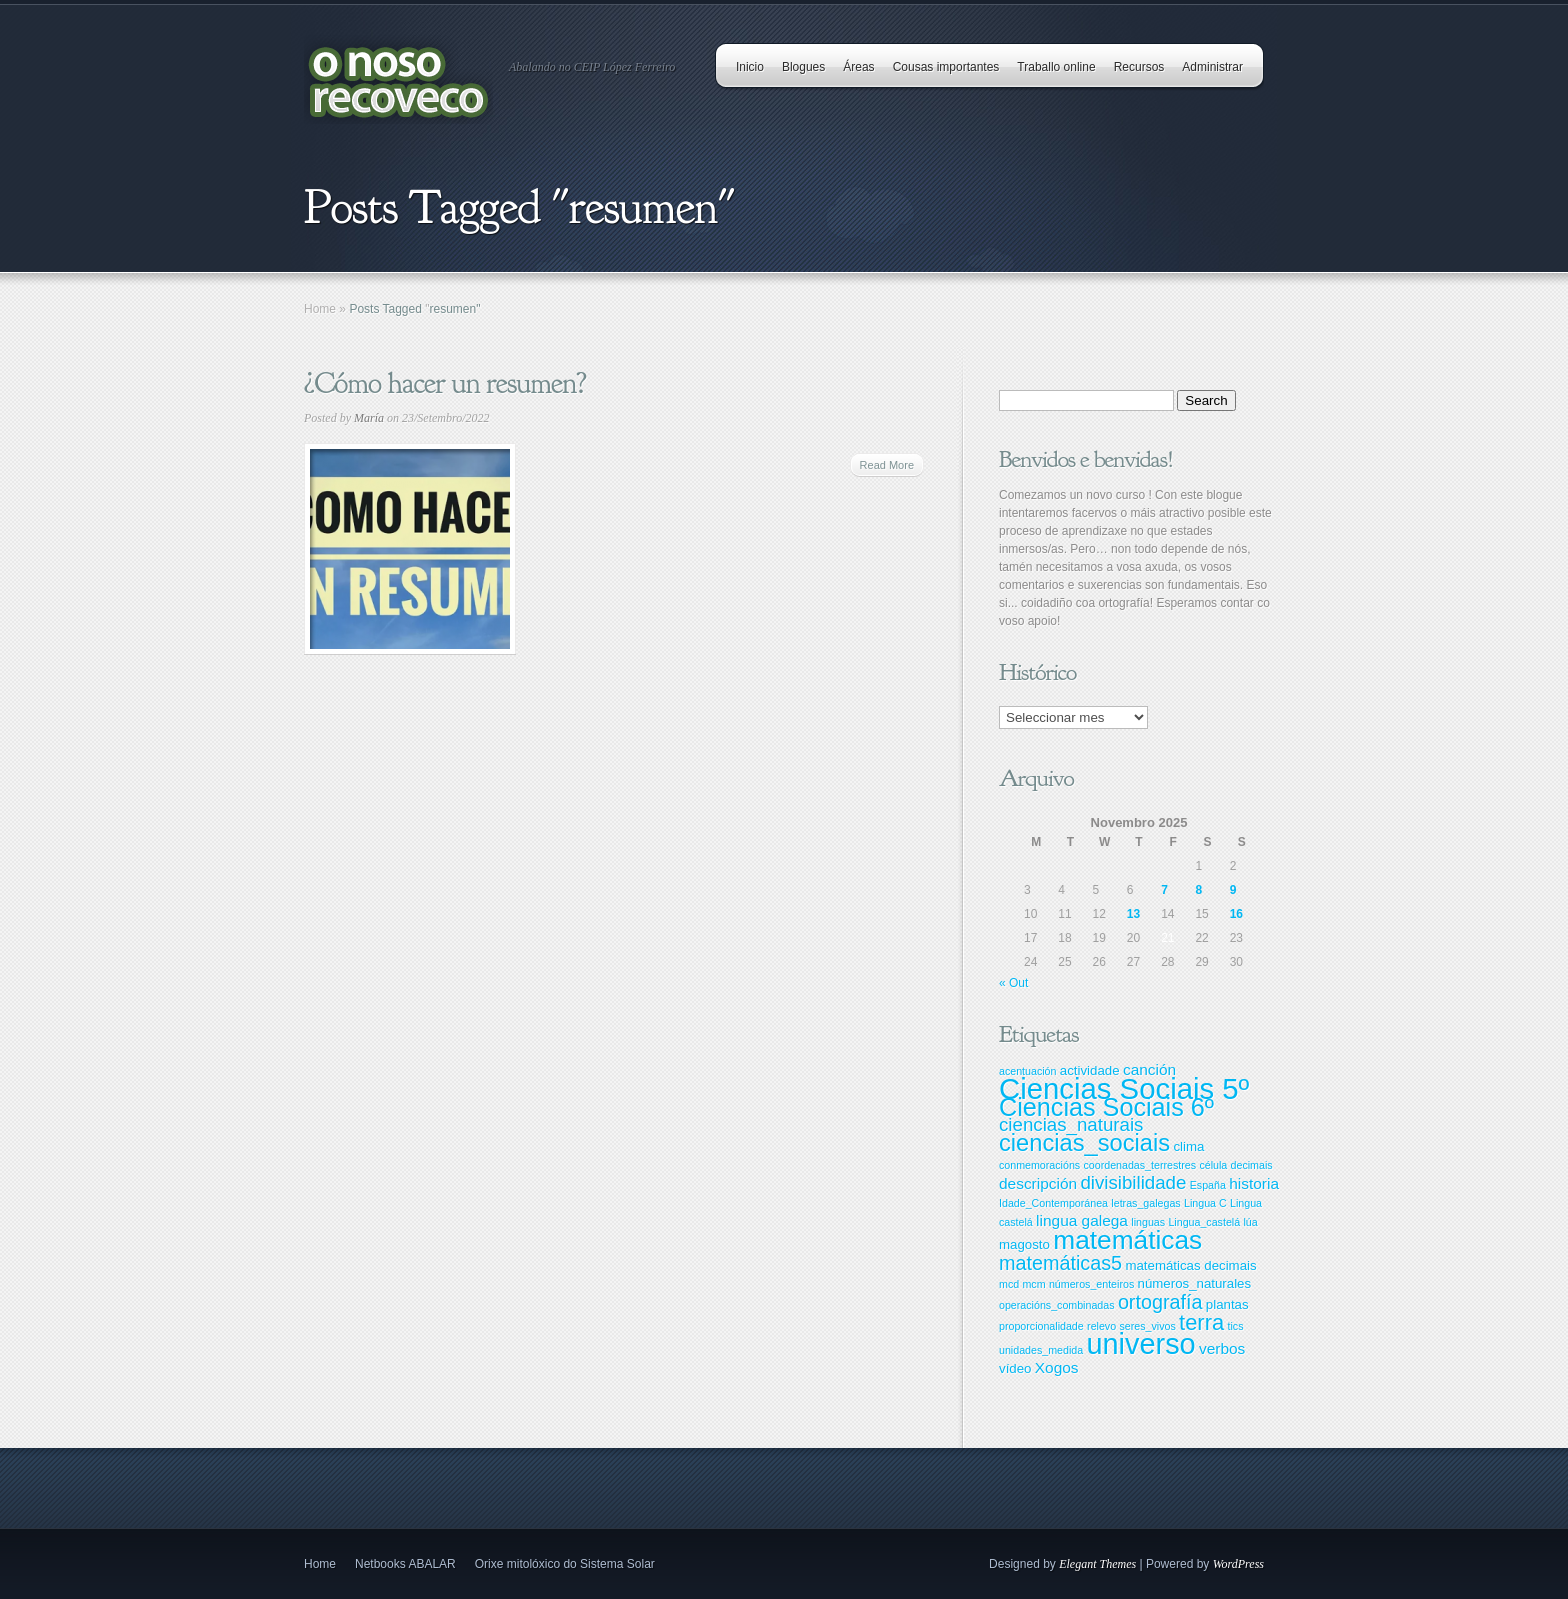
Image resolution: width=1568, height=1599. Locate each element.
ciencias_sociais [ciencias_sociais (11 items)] (1084, 1143)
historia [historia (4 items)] (1254, 1183)
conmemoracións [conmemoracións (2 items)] (1039, 1165)
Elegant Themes (1097, 1564)
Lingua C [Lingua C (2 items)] (1205, 1203)
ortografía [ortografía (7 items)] (1160, 1302)
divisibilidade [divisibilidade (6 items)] (1133, 1182)
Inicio (750, 67)
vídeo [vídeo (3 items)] (1015, 1368)
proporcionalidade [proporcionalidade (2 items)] (1041, 1326)
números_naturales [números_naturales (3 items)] (1195, 1283)
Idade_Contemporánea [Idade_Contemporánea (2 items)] (1053, 1203)
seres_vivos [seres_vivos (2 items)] (1147, 1326)
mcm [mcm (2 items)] (1033, 1284)
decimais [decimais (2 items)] (1252, 1165)
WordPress (1238, 1564)
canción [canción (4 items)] (1149, 1069)
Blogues (803, 67)
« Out (1013, 983)
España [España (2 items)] (1208, 1185)
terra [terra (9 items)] (1201, 1322)
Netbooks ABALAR (405, 1564)
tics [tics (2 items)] (1236, 1326)
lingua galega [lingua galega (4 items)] (1082, 1220)
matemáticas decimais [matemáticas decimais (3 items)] (1190, 1265)
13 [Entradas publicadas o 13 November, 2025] (1133, 914)
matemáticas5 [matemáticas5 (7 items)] (1060, 1263)
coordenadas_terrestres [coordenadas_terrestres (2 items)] (1139, 1165)
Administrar (1212, 67)
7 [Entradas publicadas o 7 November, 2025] (1164, 890)
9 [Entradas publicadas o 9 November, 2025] (1233, 890)
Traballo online (1056, 67)
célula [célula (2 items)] (1213, 1165)
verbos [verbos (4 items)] (1222, 1348)
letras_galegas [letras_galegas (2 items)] (1145, 1203)
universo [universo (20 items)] (1140, 1344)
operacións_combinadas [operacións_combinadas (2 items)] (1057, 1305)
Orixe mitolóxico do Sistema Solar (565, 1564)
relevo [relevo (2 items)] (1101, 1326)
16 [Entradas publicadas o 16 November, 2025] (1236, 914)
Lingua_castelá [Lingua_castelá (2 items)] (1204, 1222)
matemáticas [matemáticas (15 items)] (1127, 1240)
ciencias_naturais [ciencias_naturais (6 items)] (1071, 1124)
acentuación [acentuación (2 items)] (1027, 1071)
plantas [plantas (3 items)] (1227, 1304)
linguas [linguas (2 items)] (1148, 1222)
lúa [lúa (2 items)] (1250, 1222)
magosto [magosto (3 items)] (1024, 1244)
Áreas (858, 67)
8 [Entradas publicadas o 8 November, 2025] (1198, 890)
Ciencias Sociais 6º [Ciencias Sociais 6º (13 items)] (1106, 1107)
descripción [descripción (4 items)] (1038, 1183)
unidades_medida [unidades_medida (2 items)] (1041, 1350)
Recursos (1139, 67)
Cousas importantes (946, 67)
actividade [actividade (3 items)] (1090, 1070)
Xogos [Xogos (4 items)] (1057, 1367)
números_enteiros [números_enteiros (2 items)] (1091, 1284)
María (369, 418)
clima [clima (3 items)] (1188, 1146)
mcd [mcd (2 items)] (1009, 1284)
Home (320, 309)
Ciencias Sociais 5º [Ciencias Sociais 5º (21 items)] (1124, 1088)
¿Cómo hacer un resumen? (445, 383)
